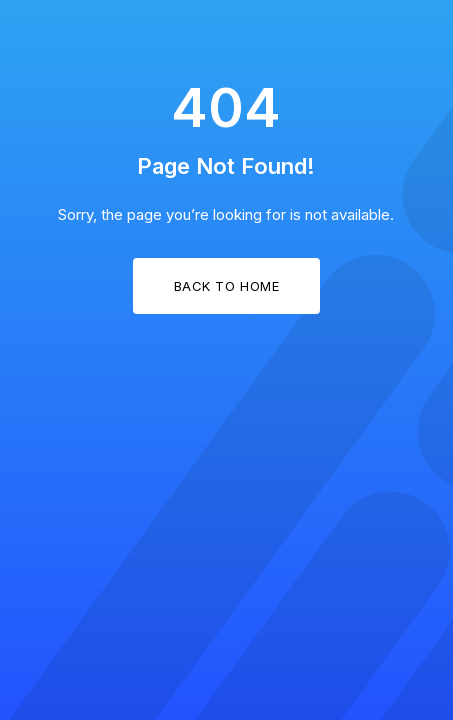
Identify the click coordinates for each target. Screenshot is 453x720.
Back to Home (226, 286)
